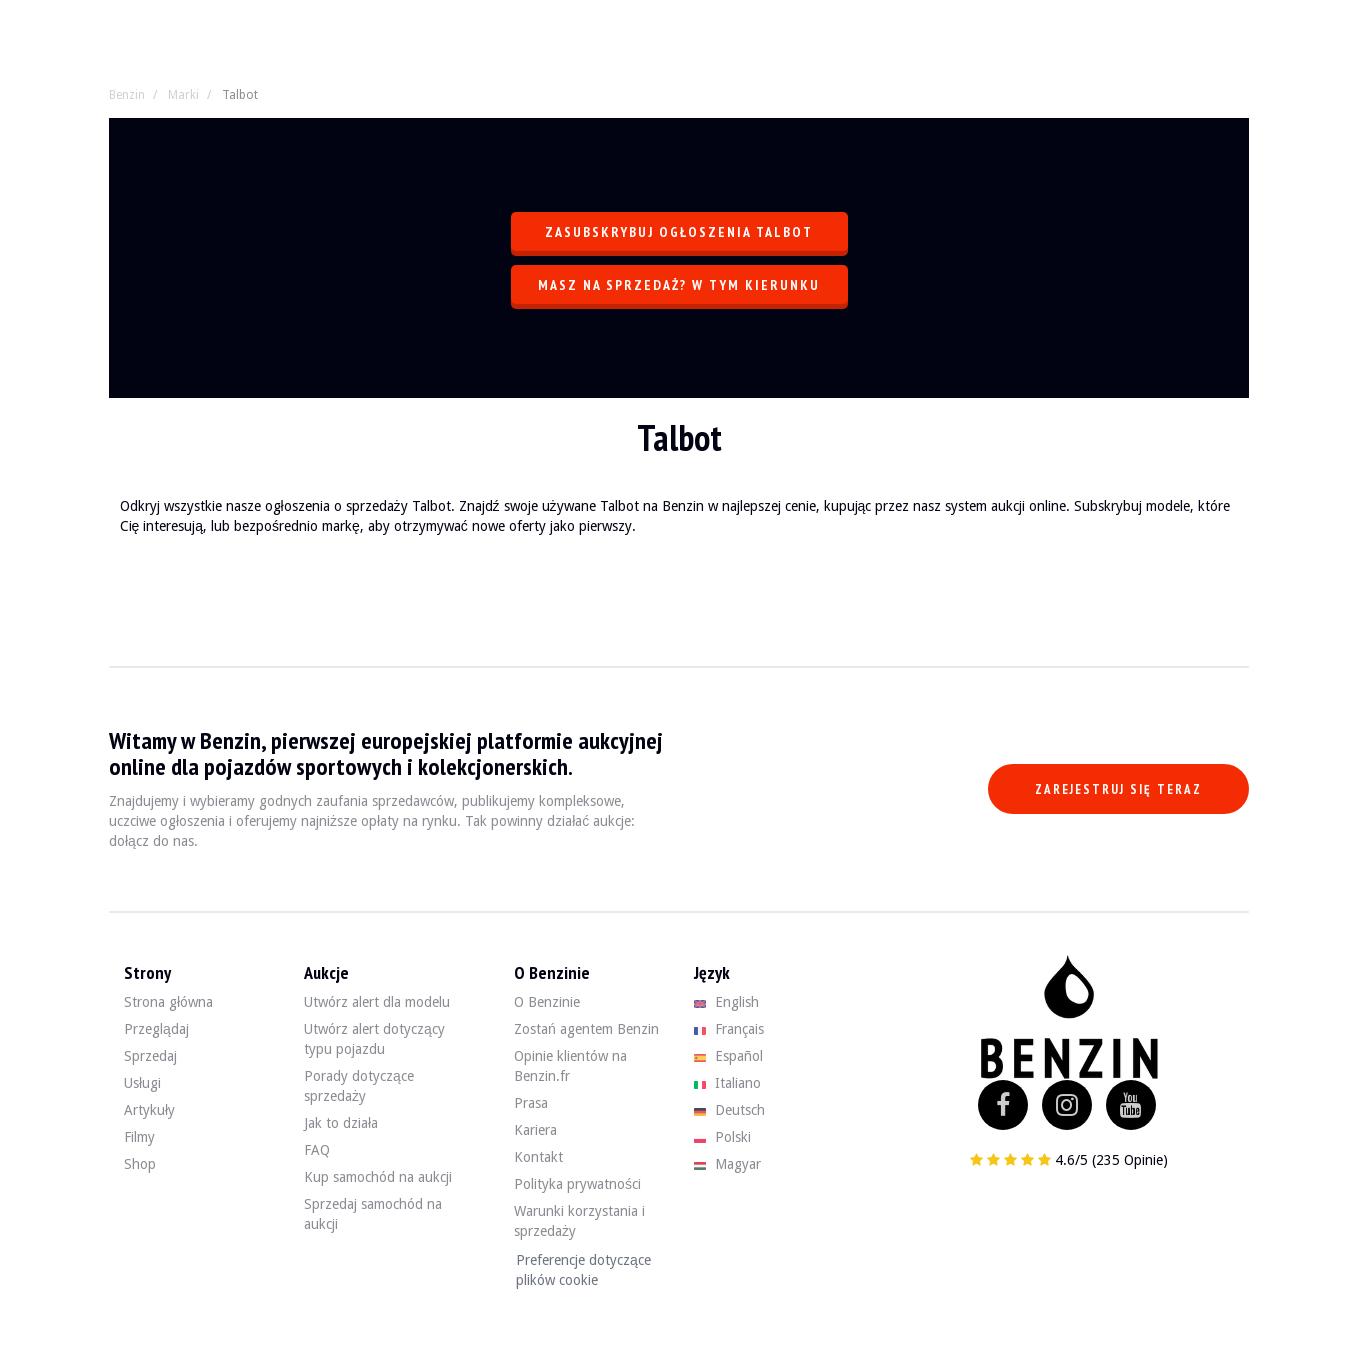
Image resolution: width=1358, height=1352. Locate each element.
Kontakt (538, 1157)
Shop (140, 1164)
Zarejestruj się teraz (1118, 789)
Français (729, 1029)
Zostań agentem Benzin (586, 1029)
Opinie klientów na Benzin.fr (570, 1066)
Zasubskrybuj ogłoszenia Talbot (679, 232)
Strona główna (168, 1002)
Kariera (535, 1130)
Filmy (139, 1137)
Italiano (727, 1083)
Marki (183, 95)
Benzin (127, 95)
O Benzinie (547, 1002)
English (726, 1002)
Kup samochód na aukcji (378, 1177)
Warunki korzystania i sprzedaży (579, 1221)
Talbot (240, 95)
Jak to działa (341, 1123)
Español (728, 1056)
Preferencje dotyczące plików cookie (583, 1270)
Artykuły (149, 1110)
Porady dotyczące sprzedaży (359, 1086)
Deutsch (729, 1110)
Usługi (142, 1083)
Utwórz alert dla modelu (377, 1002)
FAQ (317, 1150)
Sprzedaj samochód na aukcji (373, 1214)
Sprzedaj (150, 1056)
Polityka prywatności (577, 1184)
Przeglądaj (156, 1029)
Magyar (727, 1164)
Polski (722, 1137)
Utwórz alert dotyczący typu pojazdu (374, 1039)
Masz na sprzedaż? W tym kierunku (679, 285)
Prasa (531, 1103)
